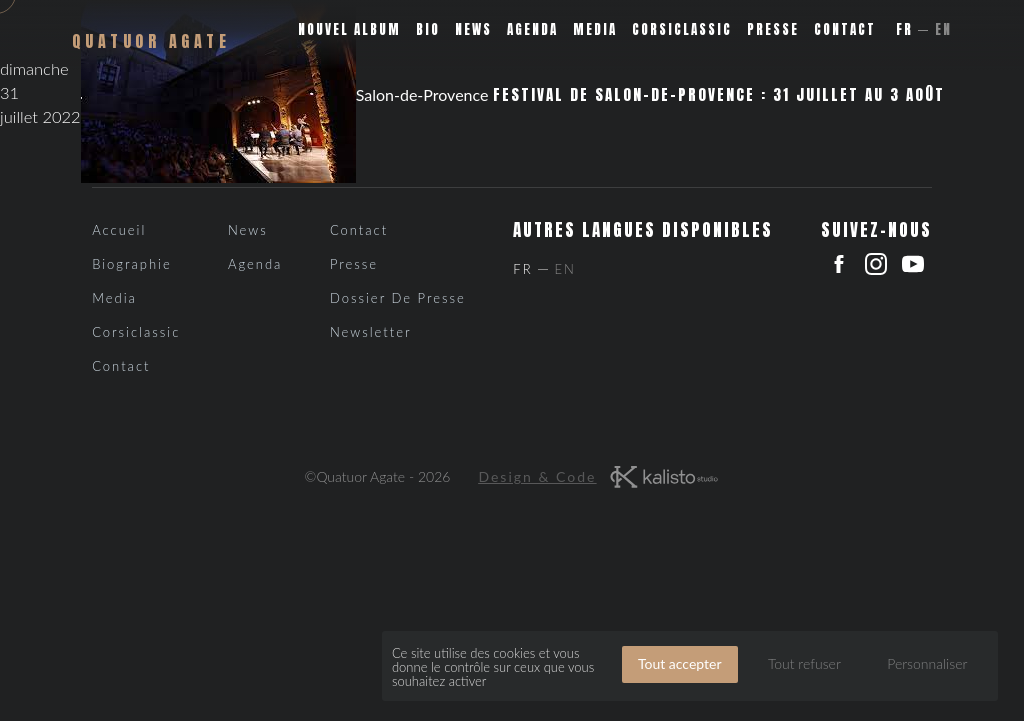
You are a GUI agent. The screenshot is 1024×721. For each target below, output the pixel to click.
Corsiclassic (682, 29)
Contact (845, 29)
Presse (773, 29)
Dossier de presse (398, 298)
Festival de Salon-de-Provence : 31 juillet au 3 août (719, 95)
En (943, 29)
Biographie (132, 264)
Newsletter (371, 332)
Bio (428, 29)
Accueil (119, 230)
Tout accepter (680, 663)
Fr (904, 29)
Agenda (532, 29)
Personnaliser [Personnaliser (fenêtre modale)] (927, 663)
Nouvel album (349, 29)
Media (595, 29)
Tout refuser (804, 663)
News (473, 29)
